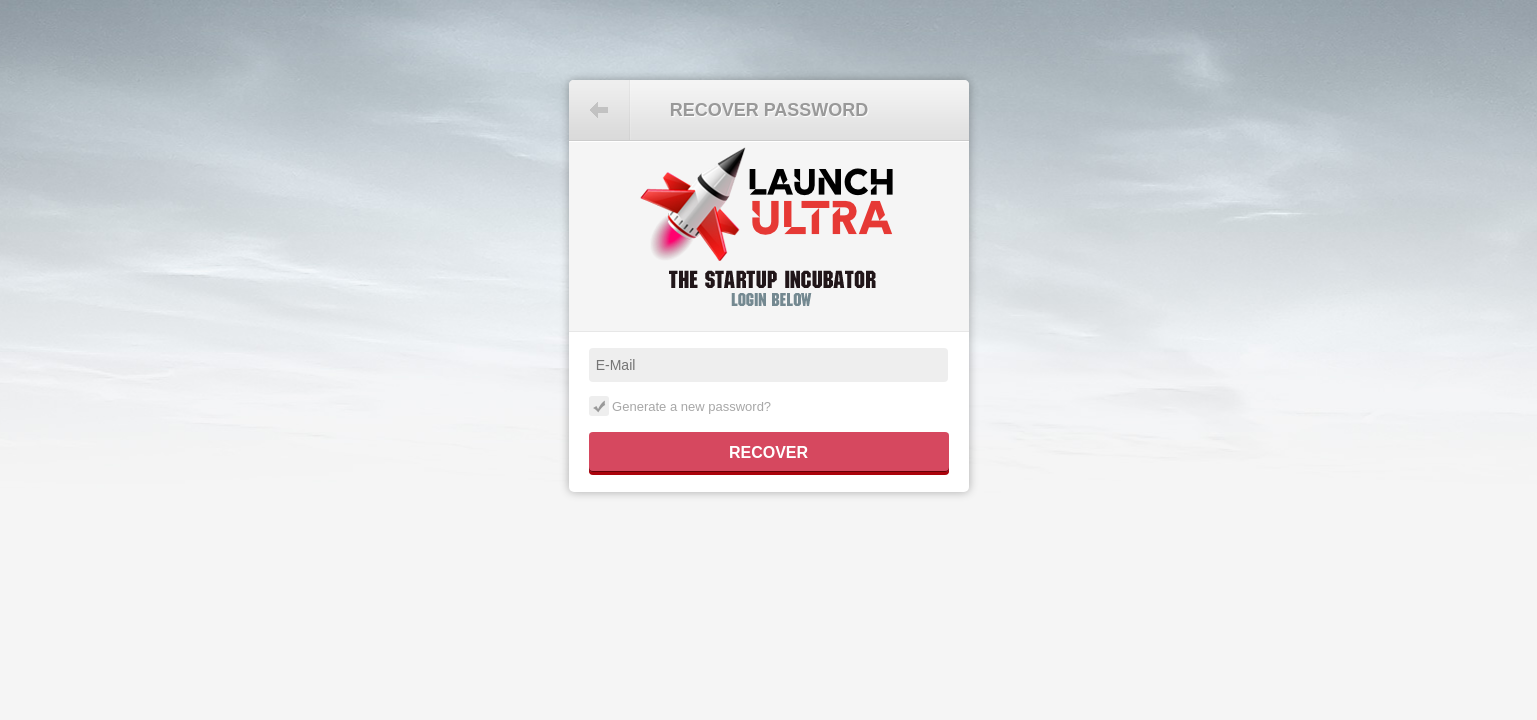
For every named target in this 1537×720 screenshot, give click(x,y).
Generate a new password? (680, 406)
